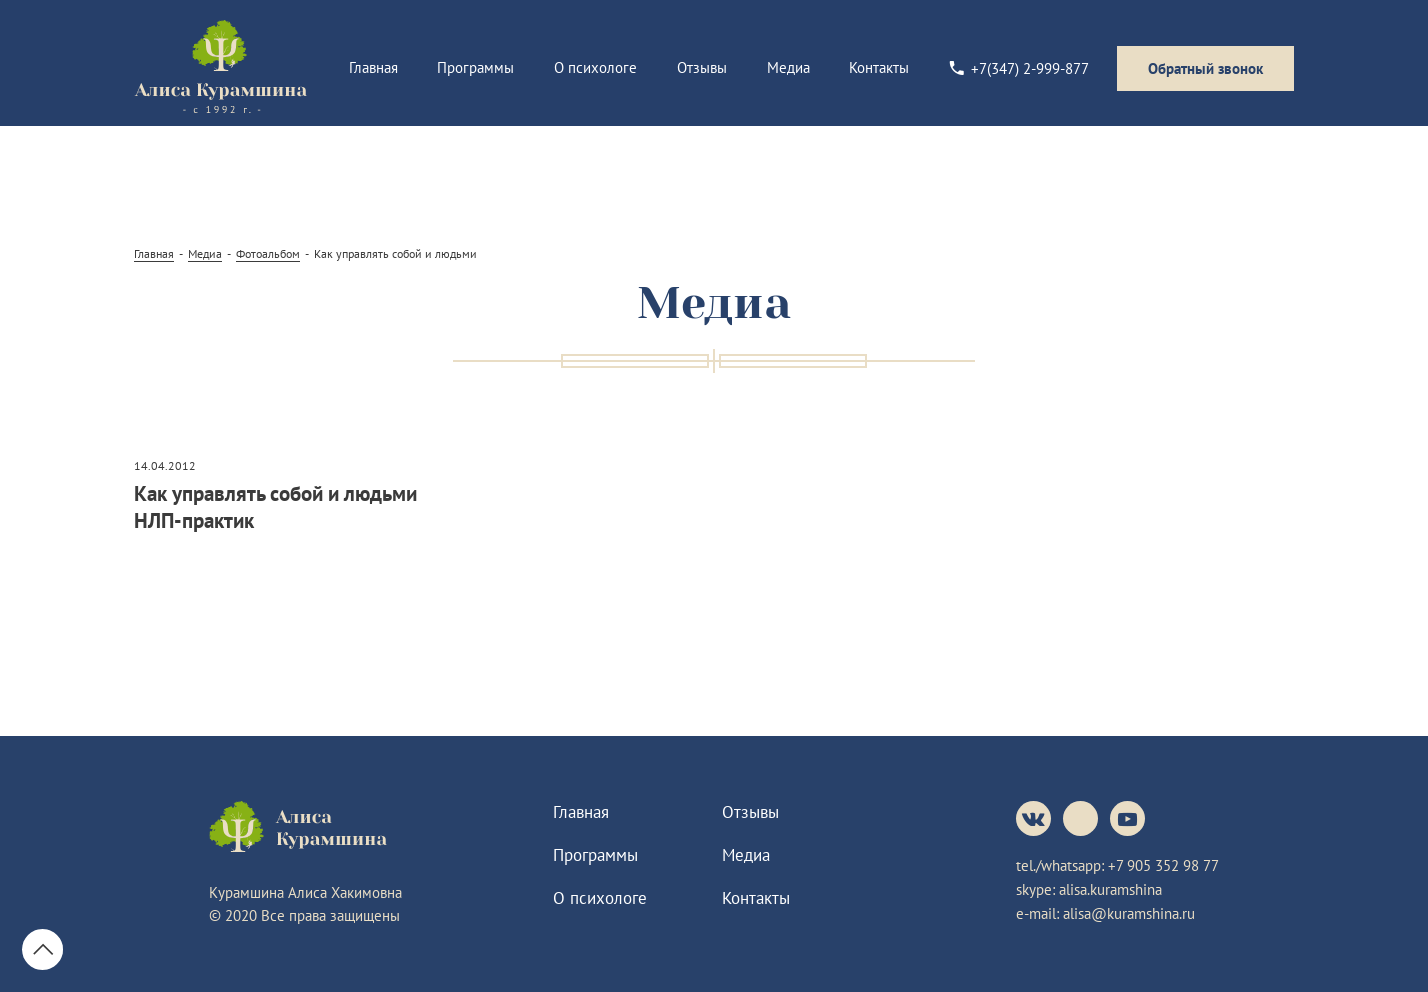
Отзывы (702, 67)
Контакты (879, 67)
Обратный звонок (1205, 68)
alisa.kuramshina (1110, 889)
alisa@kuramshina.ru (1129, 913)
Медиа (788, 67)
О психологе (595, 67)
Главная (373, 67)
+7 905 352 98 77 (1163, 865)
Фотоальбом (268, 253)
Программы (475, 67)
